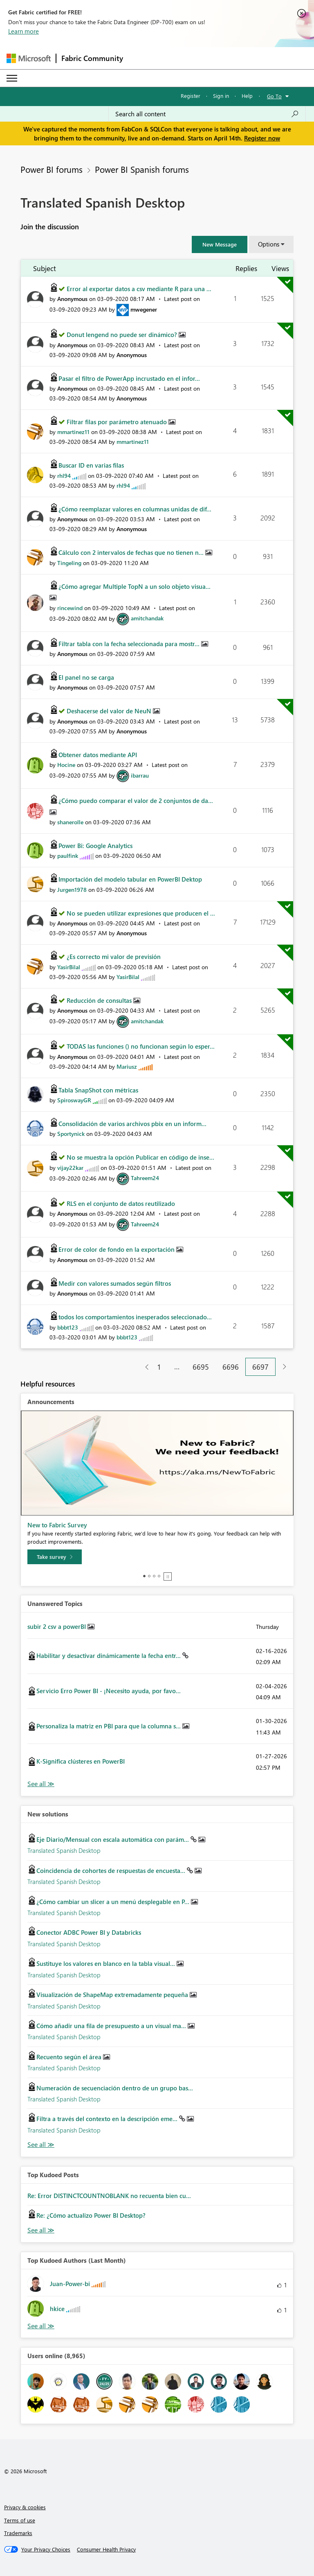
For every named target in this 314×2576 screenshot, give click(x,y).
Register (190, 95)
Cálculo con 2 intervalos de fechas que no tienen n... (131, 552)
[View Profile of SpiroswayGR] (74, 1100)
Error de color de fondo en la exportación (117, 1249)
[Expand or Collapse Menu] (12, 78)
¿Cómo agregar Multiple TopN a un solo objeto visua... (134, 586)
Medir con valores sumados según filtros (114, 1283)
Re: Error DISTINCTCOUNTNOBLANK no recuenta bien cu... (109, 2196)
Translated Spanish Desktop (64, 1850)
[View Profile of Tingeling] (69, 563)
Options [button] (268, 244)
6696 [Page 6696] (230, 1367)
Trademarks (18, 2532)
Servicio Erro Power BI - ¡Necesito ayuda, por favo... (108, 1691)
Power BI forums (51, 169)
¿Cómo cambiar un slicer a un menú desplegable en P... (113, 1902)
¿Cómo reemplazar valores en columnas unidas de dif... (134, 509)
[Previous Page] (143, 1367)
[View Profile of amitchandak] (147, 618)
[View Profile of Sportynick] (71, 1134)
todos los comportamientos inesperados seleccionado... (135, 1317)
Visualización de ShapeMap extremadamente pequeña (113, 1994)
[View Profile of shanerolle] (70, 822)
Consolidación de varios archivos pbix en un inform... (132, 1124)
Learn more (23, 31)
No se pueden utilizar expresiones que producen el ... (141, 913)
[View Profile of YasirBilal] (68, 967)
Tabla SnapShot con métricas (98, 1090)
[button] (219, 244)
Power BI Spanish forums (142, 169)
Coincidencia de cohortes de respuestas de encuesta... (111, 1870)
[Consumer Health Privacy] (106, 2549)
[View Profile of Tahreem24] (145, 1178)
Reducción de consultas (100, 1000)
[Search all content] (207, 114)
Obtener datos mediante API (97, 755)
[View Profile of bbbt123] (67, 1327)
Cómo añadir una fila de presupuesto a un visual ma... (112, 2026)
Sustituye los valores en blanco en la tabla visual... (106, 1963)
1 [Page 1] (159, 1367)
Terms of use (19, 2520)
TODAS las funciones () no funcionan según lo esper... (141, 1046)
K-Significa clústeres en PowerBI (80, 1761)
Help (247, 95)
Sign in (221, 95)
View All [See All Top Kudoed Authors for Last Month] (40, 2326)
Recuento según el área (69, 2057)
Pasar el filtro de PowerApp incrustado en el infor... (129, 378)
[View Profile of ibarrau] (140, 775)
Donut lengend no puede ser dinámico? (123, 334)
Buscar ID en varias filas (91, 465)
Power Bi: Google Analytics (95, 845)
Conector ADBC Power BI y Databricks (88, 1932)
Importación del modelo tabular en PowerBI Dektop (130, 879)
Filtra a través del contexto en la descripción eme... (107, 2119)
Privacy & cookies (25, 2507)
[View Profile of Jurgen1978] (72, 889)
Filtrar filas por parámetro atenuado (117, 422)
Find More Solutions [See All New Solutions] (40, 2144)
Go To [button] (274, 96)
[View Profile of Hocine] (66, 765)
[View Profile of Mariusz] (127, 1066)
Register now (262, 138)
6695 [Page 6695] (201, 1367)
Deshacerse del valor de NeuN (110, 711)
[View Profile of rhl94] (64, 475)
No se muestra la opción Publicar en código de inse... (140, 1157)
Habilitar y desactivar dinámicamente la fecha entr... (109, 1655)
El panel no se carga (86, 677)
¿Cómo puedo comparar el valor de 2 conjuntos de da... (135, 800)
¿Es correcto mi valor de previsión (114, 956)
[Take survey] (54, 1556)
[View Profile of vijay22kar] (70, 1168)
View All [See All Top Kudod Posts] (40, 2230)
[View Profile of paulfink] (67, 855)
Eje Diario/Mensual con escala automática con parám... (113, 1839)
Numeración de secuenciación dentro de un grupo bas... (114, 2088)
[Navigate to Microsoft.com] (29, 58)
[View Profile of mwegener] (143, 309)
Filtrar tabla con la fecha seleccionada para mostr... (129, 644)
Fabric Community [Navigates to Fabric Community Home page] (92, 58)
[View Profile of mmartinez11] (73, 432)
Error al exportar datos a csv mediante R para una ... (139, 289)
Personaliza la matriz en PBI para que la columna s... (109, 1726)
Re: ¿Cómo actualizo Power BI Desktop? (91, 2215)
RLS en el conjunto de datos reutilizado (121, 1203)
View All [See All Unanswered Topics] (40, 1784)
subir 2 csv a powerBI (57, 1626)
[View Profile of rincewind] (70, 608)
